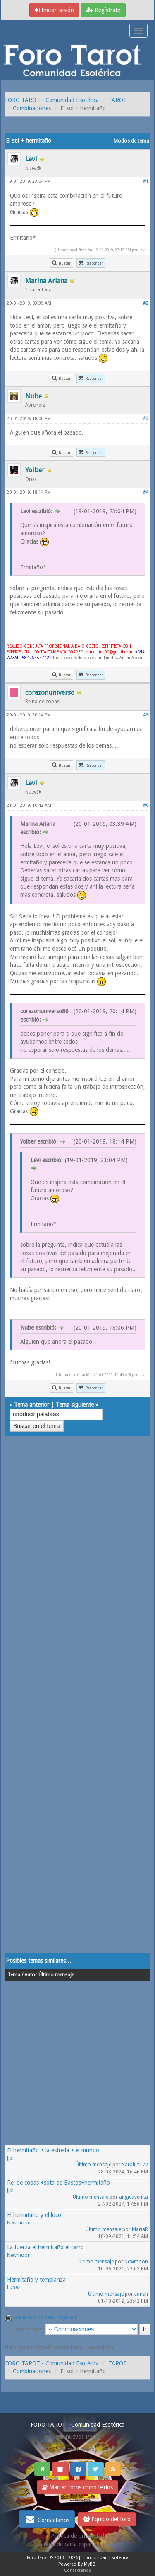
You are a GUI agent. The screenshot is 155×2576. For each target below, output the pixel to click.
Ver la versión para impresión (46, 2317)
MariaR (140, 2229)
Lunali (14, 2287)
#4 (145, 492)
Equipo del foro (107, 2519)
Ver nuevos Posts (78, 2436)
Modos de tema (131, 141)
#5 (145, 715)
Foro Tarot (37, 2557)
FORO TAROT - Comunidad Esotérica (52, 100)
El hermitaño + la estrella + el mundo (53, 2150)
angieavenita (133, 2197)
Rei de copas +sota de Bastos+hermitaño (58, 2182)
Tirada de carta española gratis (78, 2544)
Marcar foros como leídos (77, 2487)
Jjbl (10, 2158)
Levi (142, 250)
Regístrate (103, 10)
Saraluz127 (135, 2165)
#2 (145, 303)
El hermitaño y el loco (34, 2215)
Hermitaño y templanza (36, 2279)
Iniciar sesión (54, 10)
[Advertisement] (77, 1702)
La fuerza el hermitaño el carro (45, 2247)
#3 (145, 418)
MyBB (89, 2564)
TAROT (117, 100)
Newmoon (19, 2223)
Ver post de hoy (77, 2449)
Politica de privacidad (77, 2535)
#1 (145, 181)
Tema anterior (31, 1404)
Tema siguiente (75, 1404)
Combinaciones (32, 108)
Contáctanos (46, 2519)
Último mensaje (93, 2165)
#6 (145, 805)
